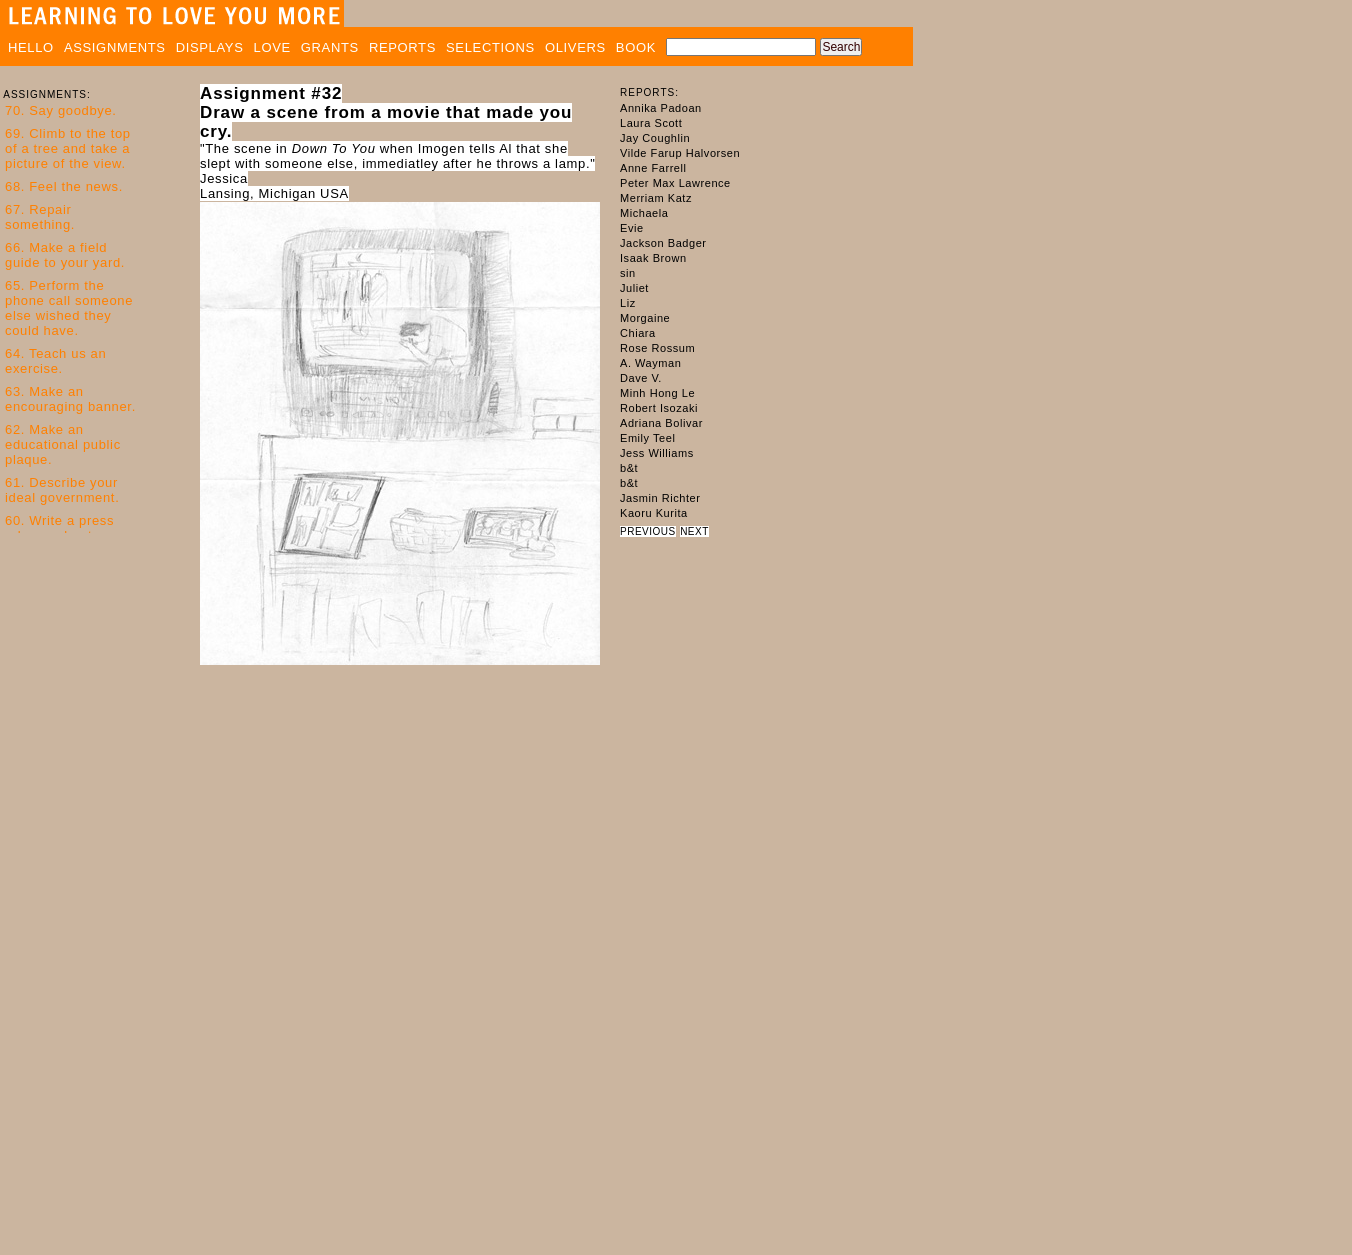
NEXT (694, 531)
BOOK (636, 47)
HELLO (31, 47)
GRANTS (330, 47)
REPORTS (402, 47)
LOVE (272, 47)
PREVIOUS (648, 531)
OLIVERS (575, 47)
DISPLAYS (210, 47)
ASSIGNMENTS (115, 47)
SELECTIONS (490, 47)
